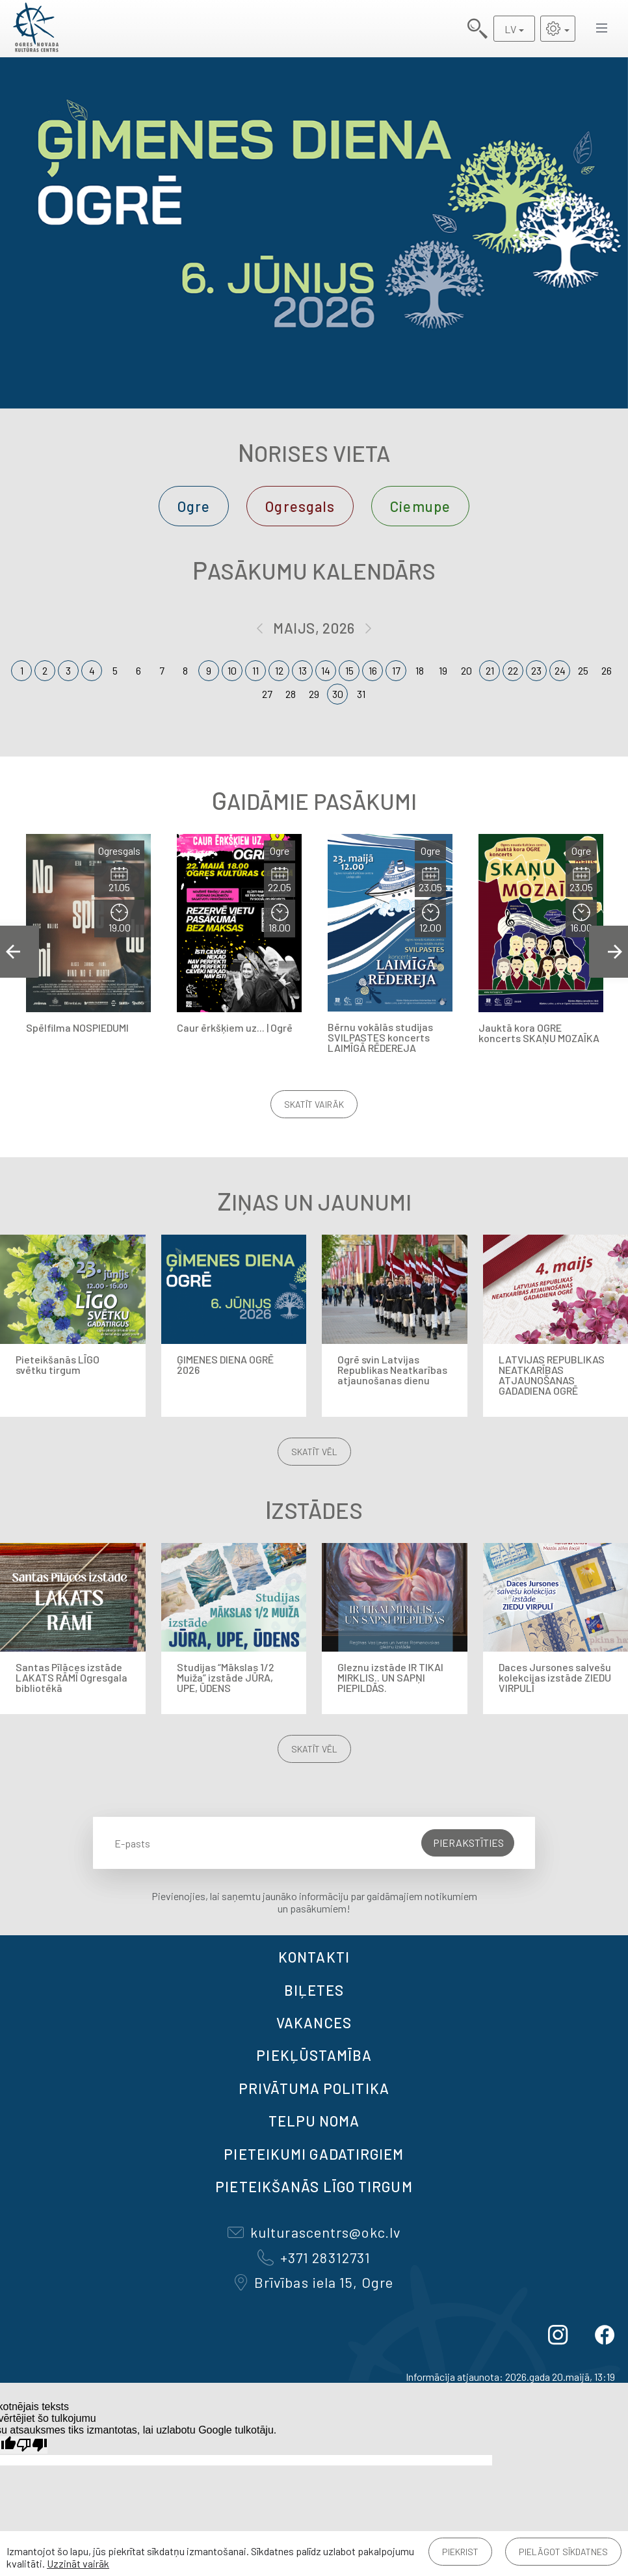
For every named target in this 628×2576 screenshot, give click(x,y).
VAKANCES (314, 2022)
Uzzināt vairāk (78, 2563)
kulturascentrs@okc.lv (314, 2231)
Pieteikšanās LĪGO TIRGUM (313, 2186)
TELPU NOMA (314, 2120)
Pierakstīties (468, 1842)
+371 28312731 (314, 2257)
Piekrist (460, 2551)
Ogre (193, 506)
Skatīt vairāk (314, 1104)
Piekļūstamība (313, 2054)
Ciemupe (420, 506)
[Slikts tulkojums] (31, 2445)
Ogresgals (300, 506)
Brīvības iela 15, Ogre (314, 2282)
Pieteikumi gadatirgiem (314, 2153)
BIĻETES (314, 1989)
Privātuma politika (314, 2088)
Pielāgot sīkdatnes (563, 2551)
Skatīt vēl (314, 1451)
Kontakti (314, 1956)
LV (510, 29)
